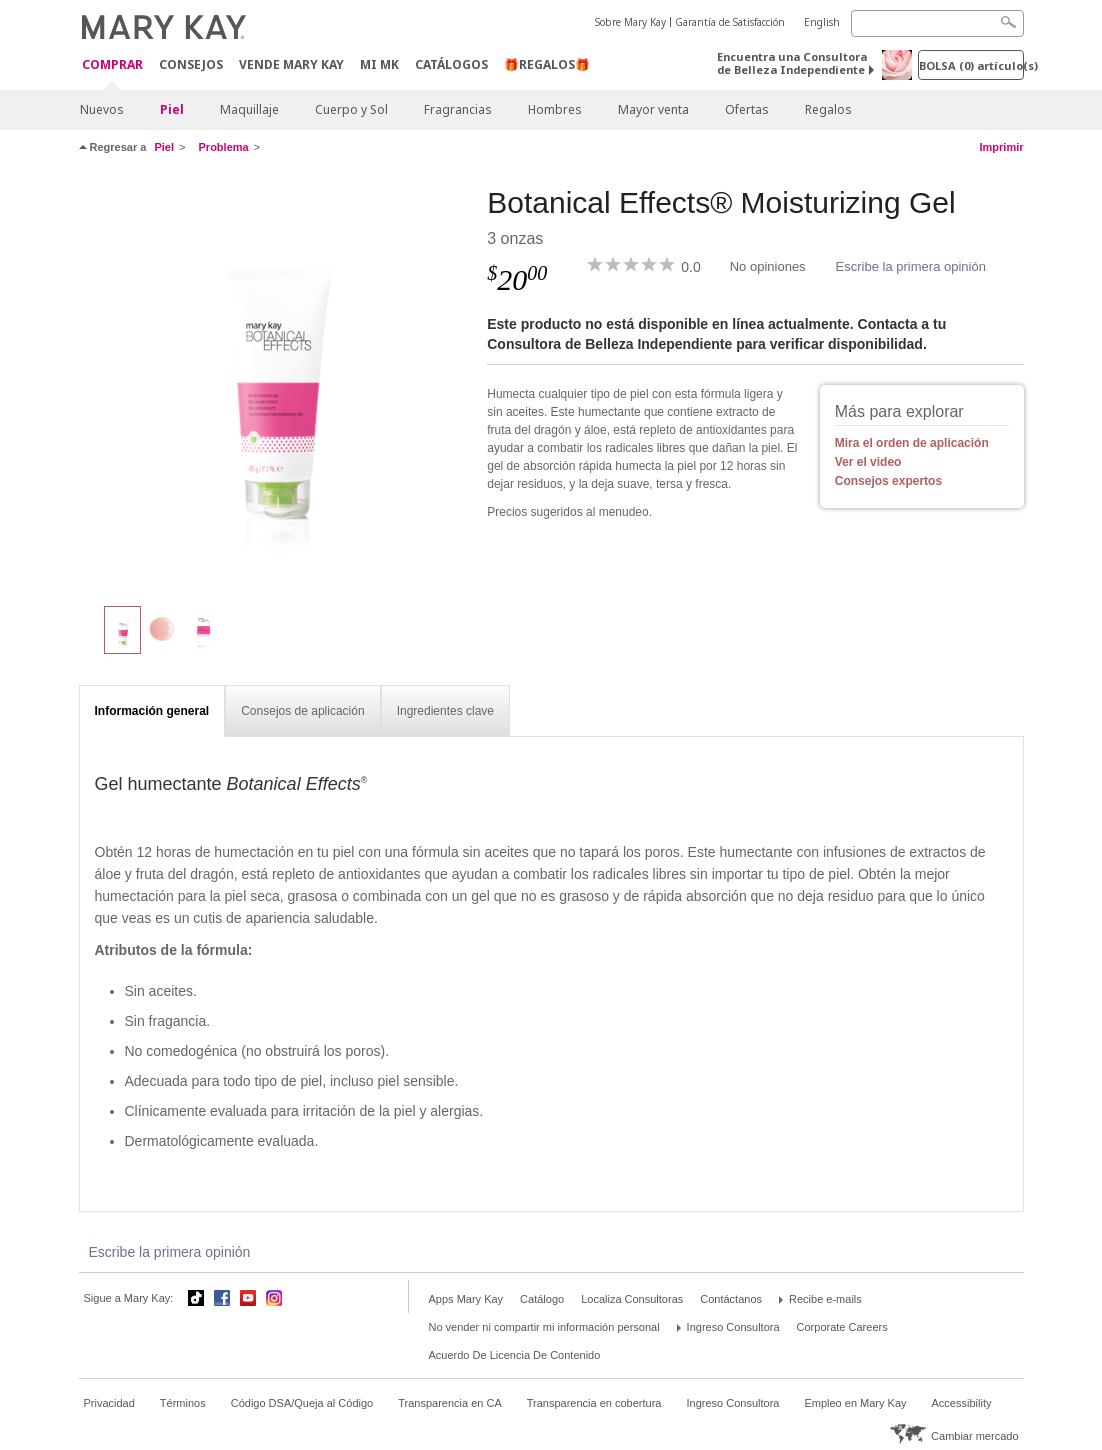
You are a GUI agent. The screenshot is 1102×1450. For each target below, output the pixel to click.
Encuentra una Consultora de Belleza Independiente (792, 63)
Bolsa (971, 65)
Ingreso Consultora (733, 1327)
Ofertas (747, 109)
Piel (172, 109)
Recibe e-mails (825, 1299)
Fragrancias (458, 109)
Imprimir (1001, 147)
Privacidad (109, 1403)
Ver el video (868, 462)
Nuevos (102, 109)
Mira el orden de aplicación (912, 443)
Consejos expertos (888, 481)
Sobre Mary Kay (630, 22)
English (822, 22)
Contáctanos (731, 1299)
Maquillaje (249, 109)
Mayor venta (653, 109)
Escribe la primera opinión (911, 266)
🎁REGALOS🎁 (547, 64)
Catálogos (451, 64)
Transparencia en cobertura (594, 1403)
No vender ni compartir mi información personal (544, 1327)
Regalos (828, 109)
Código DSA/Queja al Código (302, 1403)
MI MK (379, 64)
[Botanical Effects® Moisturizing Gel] (276, 386)
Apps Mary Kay (466, 1299)
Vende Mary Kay (291, 64)
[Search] (937, 23)
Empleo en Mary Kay (855, 1403)
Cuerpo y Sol (351, 109)
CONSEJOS (191, 64)
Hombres (555, 109)
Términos (183, 1403)
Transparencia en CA (450, 1403)
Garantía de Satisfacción (730, 22)
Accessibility (962, 1403)
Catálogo (542, 1299)
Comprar (112, 65)
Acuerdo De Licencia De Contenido (515, 1355)
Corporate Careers (842, 1327)
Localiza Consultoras (632, 1299)
